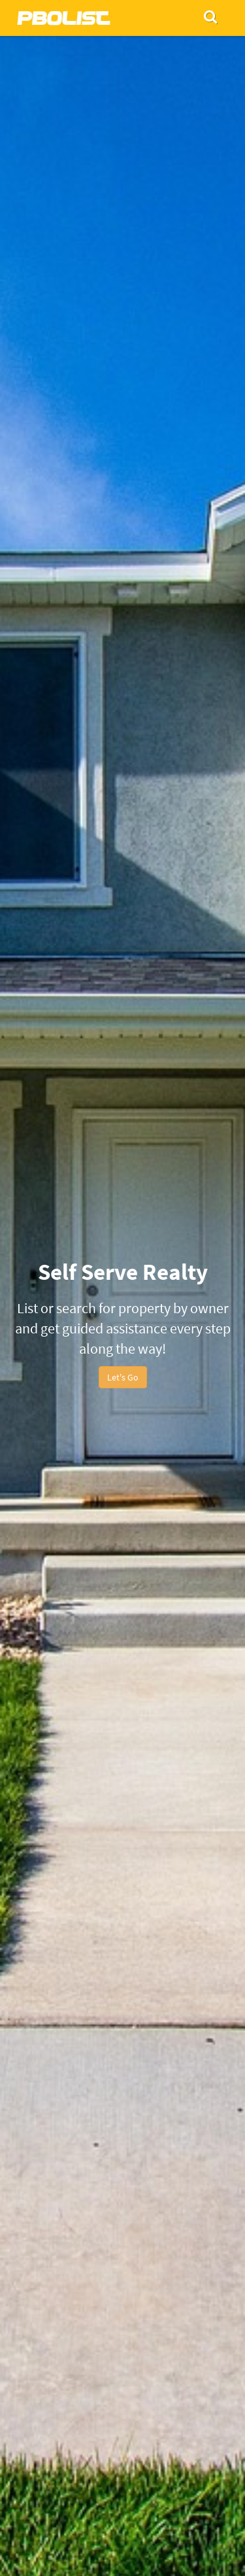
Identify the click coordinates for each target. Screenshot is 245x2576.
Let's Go (123, 1377)
